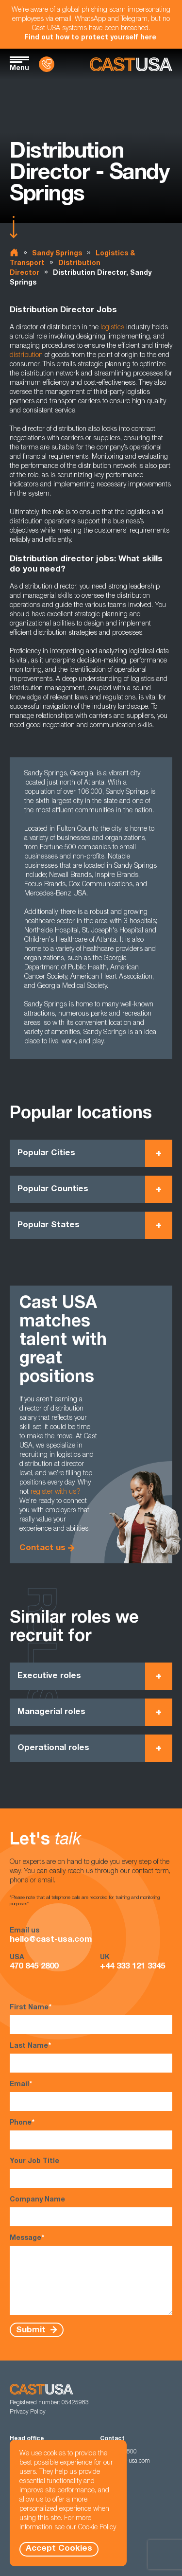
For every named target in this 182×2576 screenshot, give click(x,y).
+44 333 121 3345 (132, 1967)
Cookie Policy (97, 2527)
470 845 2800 (34, 1967)
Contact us (42, 1548)
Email (91, 2095)
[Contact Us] (46, 64)
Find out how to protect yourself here (90, 38)
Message (91, 2274)
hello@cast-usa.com (51, 1940)
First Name (91, 2019)
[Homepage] (131, 64)
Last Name (91, 2057)
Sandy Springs (57, 253)
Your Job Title (91, 2173)
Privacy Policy (28, 2412)
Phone (91, 2134)
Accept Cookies (59, 2549)
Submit (32, 2330)
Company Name (91, 2211)
